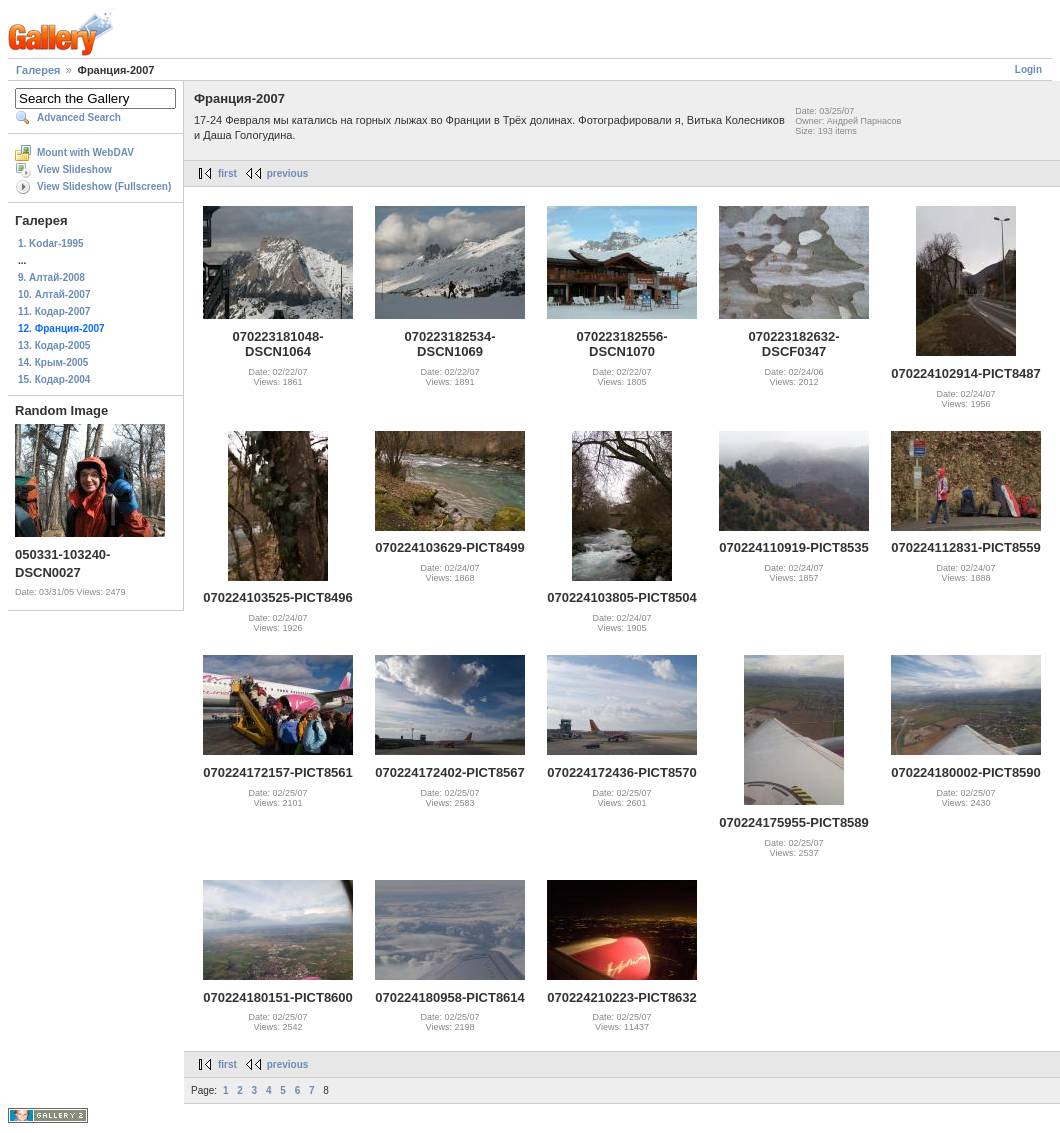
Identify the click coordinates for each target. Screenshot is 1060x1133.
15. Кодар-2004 (54, 379)
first (227, 173)
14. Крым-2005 (53, 362)
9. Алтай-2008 (51, 277)
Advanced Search (79, 117)
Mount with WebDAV (85, 152)
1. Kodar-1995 (51, 243)
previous (288, 173)
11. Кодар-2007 (54, 311)
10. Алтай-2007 (54, 294)
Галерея (38, 70)
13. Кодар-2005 (54, 345)
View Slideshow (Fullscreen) (104, 186)
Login (1028, 69)
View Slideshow (74, 169)
